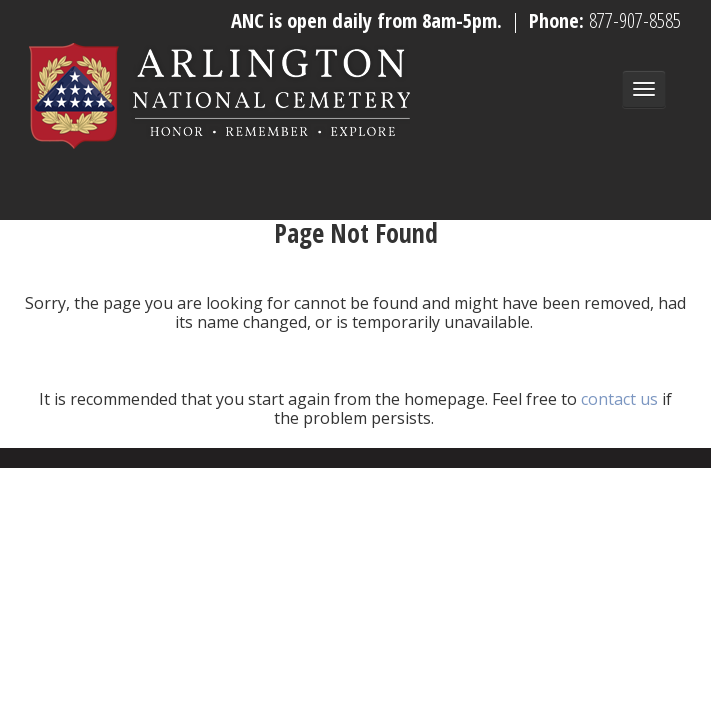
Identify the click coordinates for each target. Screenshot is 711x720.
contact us (619, 399)
